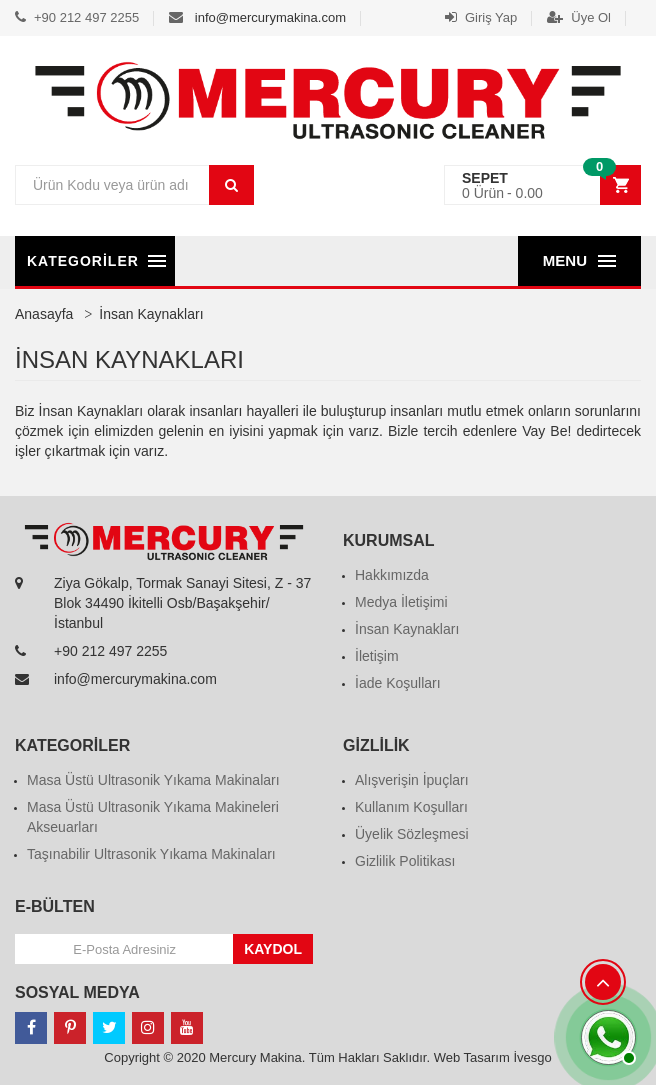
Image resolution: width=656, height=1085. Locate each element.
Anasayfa (44, 314)
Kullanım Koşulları (411, 807)
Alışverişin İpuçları (412, 780)
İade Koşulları (398, 683)
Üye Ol (579, 17)
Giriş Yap (481, 17)
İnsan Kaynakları (407, 629)
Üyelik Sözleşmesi (412, 834)
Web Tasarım (472, 1057)
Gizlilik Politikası (405, 861)
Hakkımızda (392, 575)
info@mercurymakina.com (270, 17)
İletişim (377, 656)
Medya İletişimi (401, 602)
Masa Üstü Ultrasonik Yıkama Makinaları (153, 780)
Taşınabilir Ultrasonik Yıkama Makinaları (151, 854)
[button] (542, 185)
